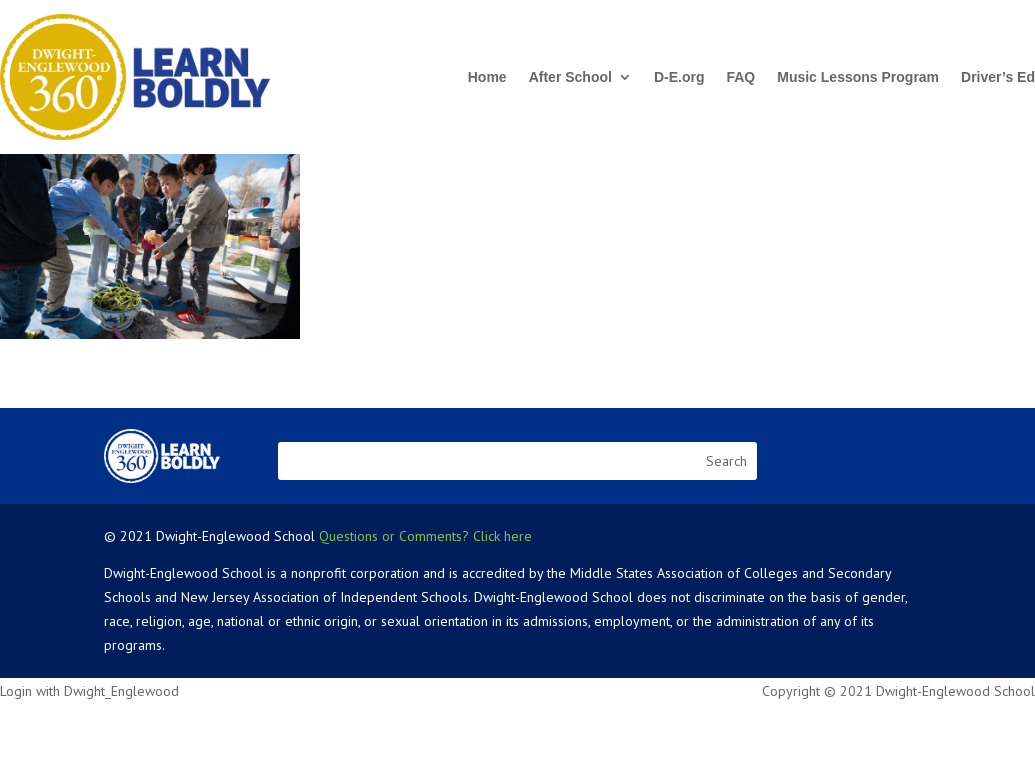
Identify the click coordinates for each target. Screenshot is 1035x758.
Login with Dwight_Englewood (89, 691)
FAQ (740, 77)
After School (570, 77)
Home (487, 77)
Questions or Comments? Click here (425, 536)
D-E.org (679, 77)
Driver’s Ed (998, 77)
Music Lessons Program (858, 77)
